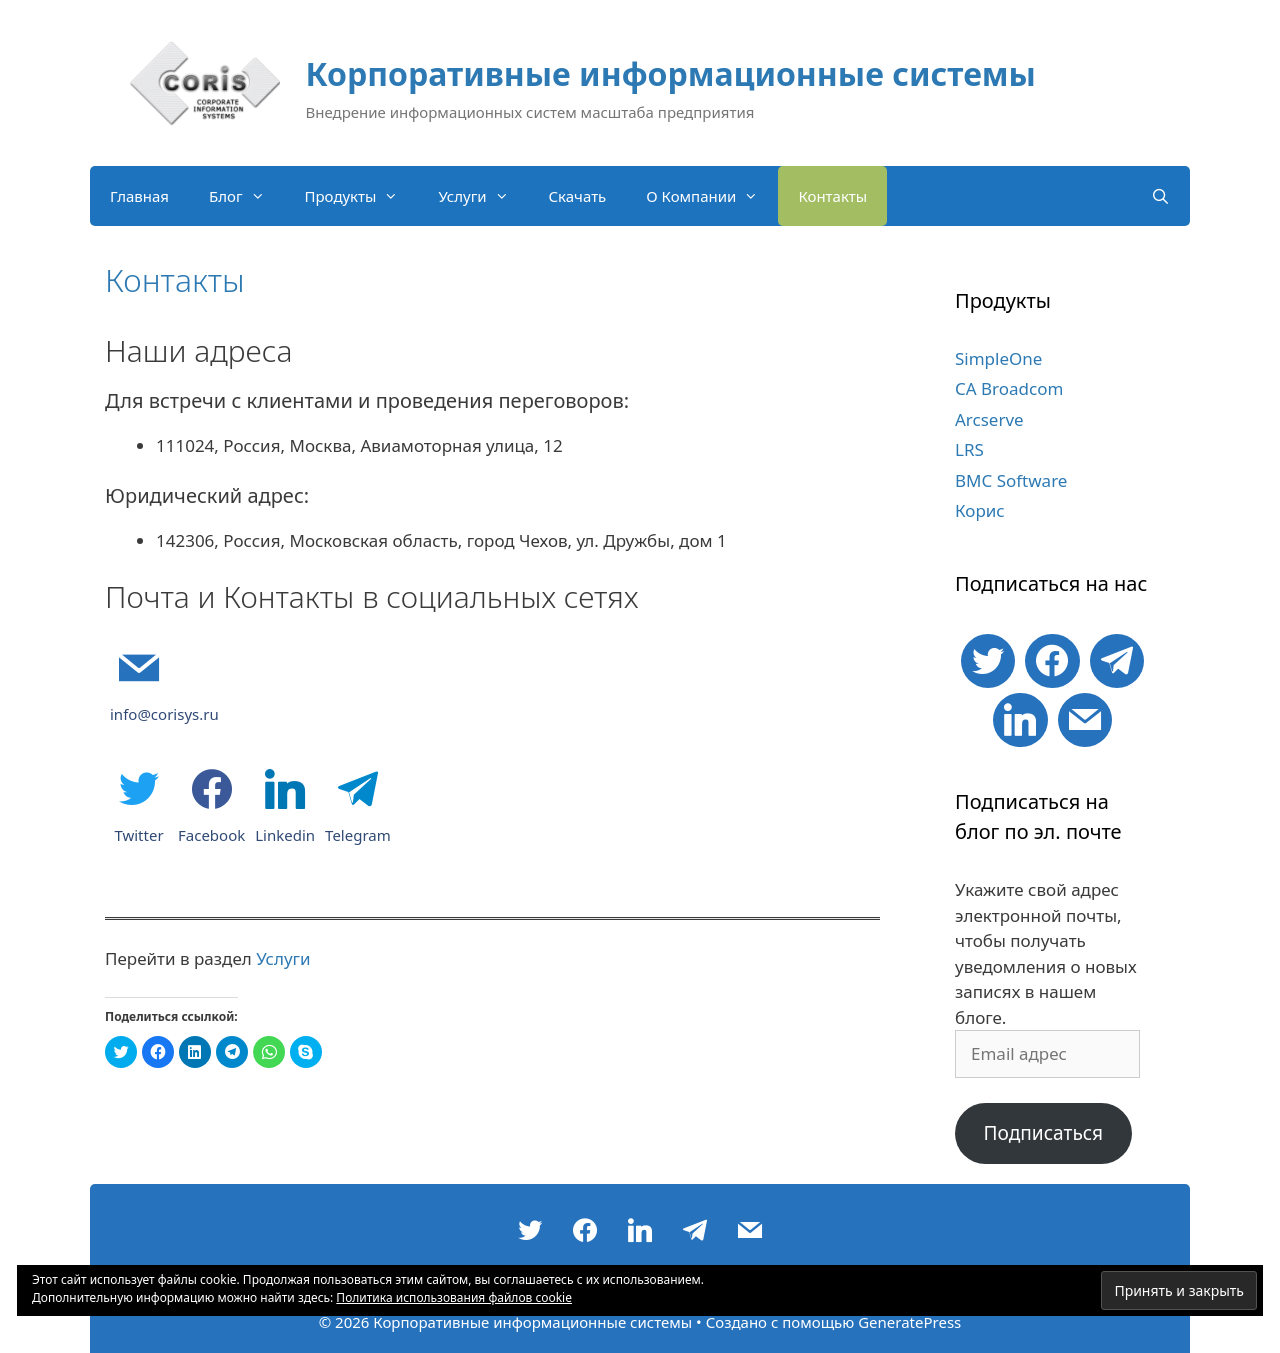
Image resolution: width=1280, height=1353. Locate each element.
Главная (139, 196)
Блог (247, 196)
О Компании (712, 196)
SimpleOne (998, 358)
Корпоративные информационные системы (671, 73)
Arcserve (989, 419)
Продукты (362, 196)
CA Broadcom (1009, 388)
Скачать (578, 196)
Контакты (832, 196)
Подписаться (1043, 1133)
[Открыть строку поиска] (1160, 196)
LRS (969, 449)
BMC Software (1011, 480)
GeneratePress (909, 1322)
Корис (980, 510)
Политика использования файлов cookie (454, 1297)
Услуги (483, 196)
